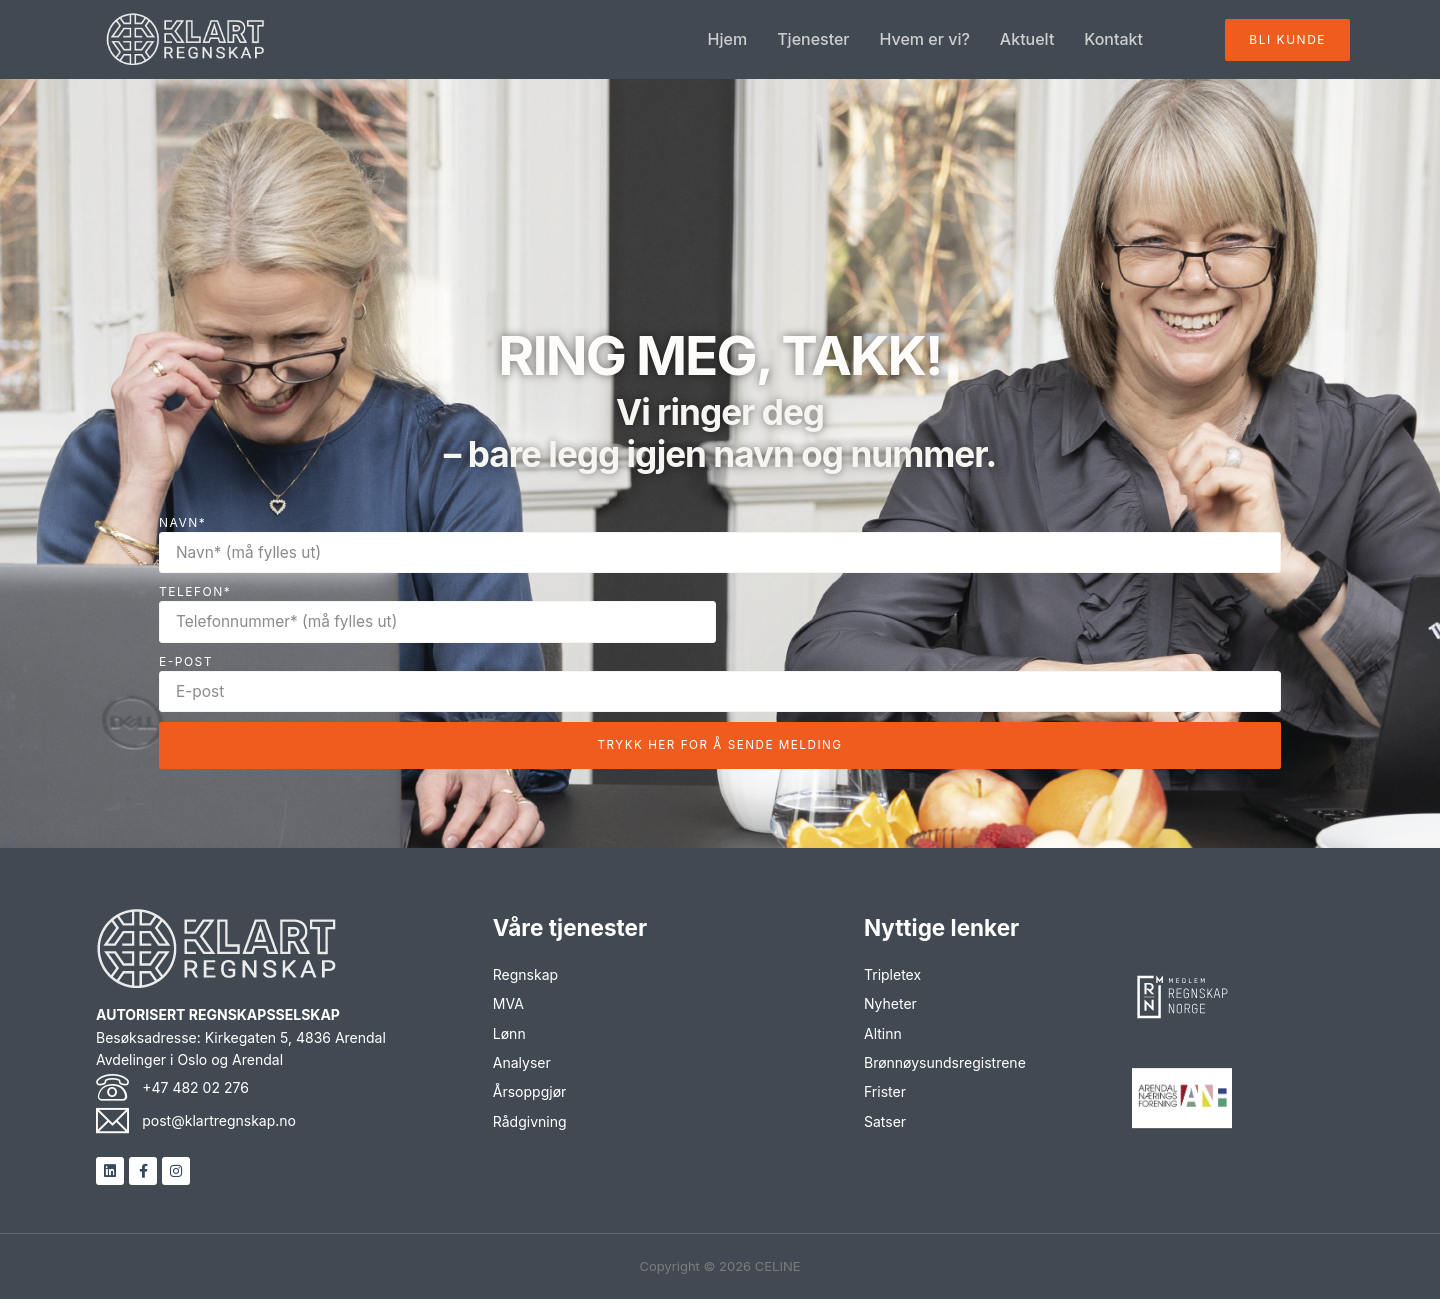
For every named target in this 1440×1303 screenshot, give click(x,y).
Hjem (728, 40)
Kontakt (1113, 40)
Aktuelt (1027, 40)
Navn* (182, 522)
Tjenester (813, 40)
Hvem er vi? (925, 40)
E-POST (186, 662)
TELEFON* (195, 592)
